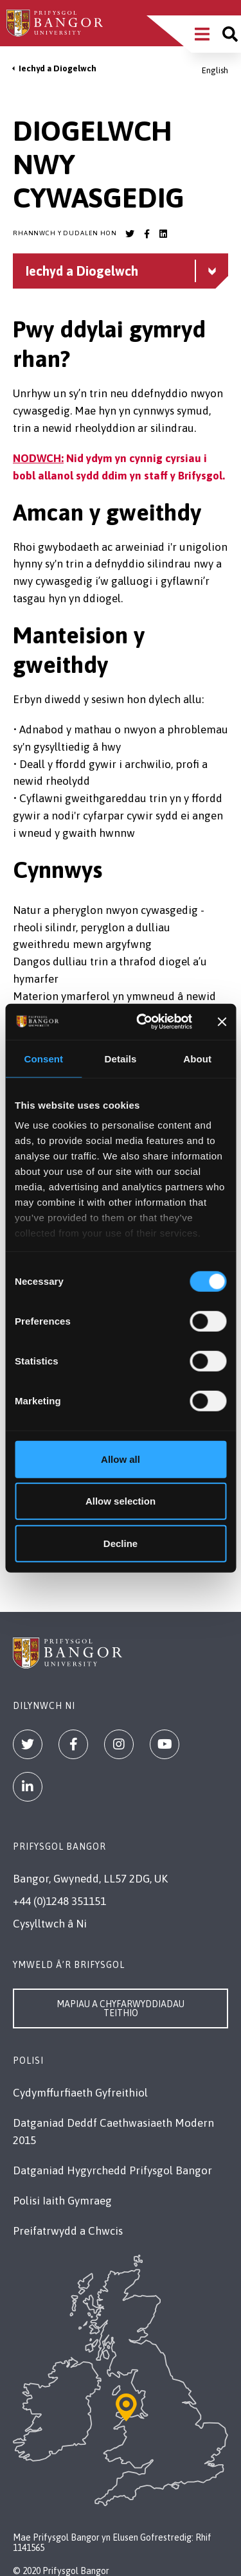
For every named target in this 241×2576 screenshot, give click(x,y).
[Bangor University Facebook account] (146, 234)
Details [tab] (121, 1058)
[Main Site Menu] (202, 34)
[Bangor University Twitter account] (130, 234)
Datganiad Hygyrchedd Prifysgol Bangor (112, 2170)
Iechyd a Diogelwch (57, 68)
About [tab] (197, 1058)
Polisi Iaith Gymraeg (62, 2200)
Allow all (120, 1458)
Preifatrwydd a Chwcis (68, 2230)
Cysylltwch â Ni (50, 1923)
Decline (120, 1542)
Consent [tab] (43, 1058)
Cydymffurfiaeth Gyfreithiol (80, 2092)
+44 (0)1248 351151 (59, 1901)
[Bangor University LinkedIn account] (163, 234)
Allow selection (120, 1501)
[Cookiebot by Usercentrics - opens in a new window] (142, 1022)
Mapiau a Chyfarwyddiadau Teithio (120, 2008)
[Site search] (230, 34)
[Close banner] (221, 1021)
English (215, 70)
